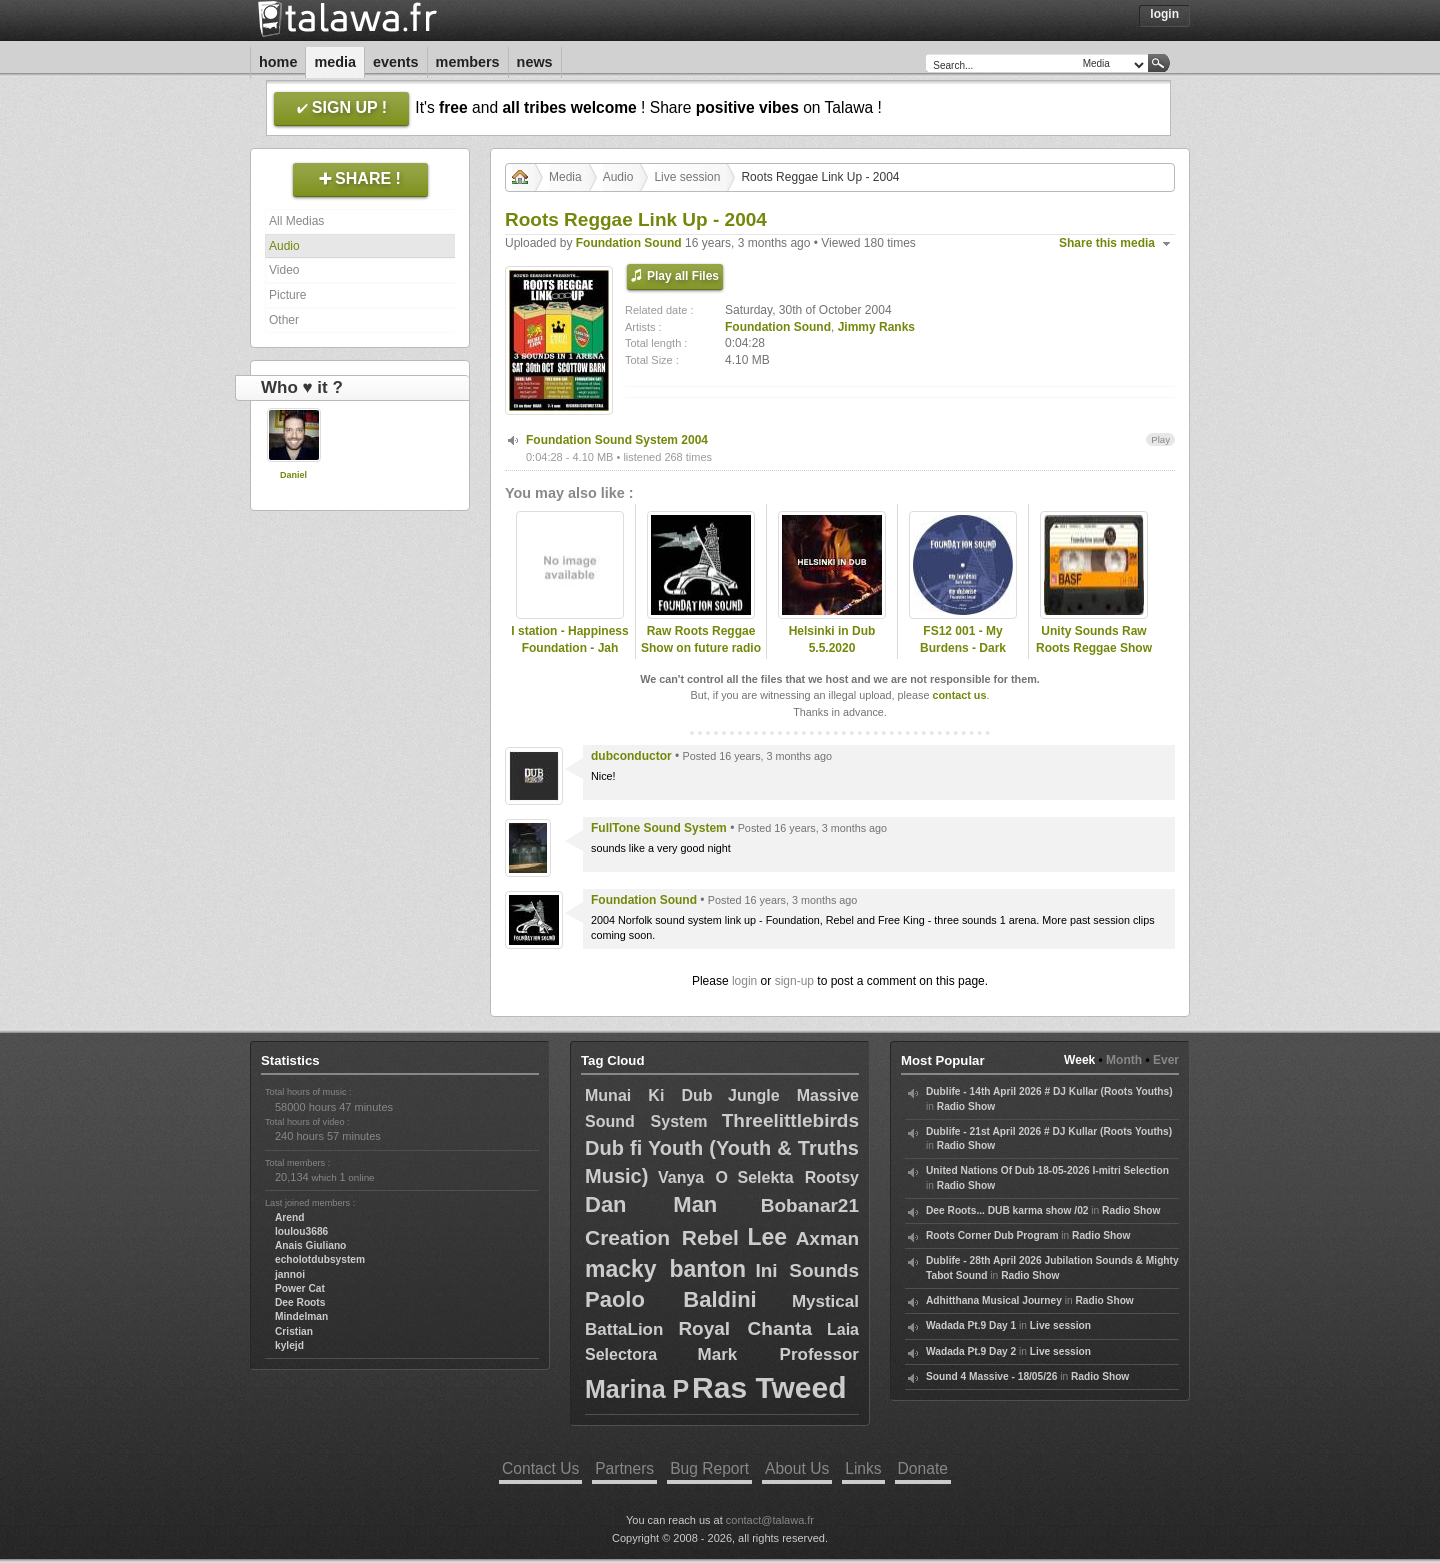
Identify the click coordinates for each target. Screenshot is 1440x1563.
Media (335, 62)
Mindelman (301, 1316)
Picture (287, 295)
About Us (797, 1468)
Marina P (637, 1389)
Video (284, 270)
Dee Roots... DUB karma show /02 (1007, 1210)
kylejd (289, 1345)
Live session (687, 177)
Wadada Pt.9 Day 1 (971, 1325)
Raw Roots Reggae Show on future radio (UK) (701, 648)
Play (1160, 439)
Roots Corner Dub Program (992, 1235)
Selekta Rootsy (797, 1177)
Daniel (293, 475)
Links (863, 1468)
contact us (959, 695)
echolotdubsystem (320, 1259)
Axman (827, 1238)
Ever (1166, 1060)
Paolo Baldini (671, 1299)
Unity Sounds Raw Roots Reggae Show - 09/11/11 (1094, 648)
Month (1124, 1060)
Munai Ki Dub (649, 1095)
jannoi (290, 1274)
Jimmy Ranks (876, 327)
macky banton (665, 1269)
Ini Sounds (807, 1270)
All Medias (296, 221)
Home (278, 62)
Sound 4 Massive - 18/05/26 (991, 1376)
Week (1079, 1060)
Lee (767, 1237)
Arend (289, 1217)
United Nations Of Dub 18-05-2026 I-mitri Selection (1047, 1170)
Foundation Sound (629, 243)
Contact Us (540, 1468)
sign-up (794, 981)
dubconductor (631, 756)
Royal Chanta (745, 1328)
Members (468, 62)
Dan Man (651, 1204)
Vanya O (693, 1177)
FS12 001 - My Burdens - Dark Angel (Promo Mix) (963, 648)
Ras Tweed (769, 1387)
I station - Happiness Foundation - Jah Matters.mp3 (569, 648)
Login (1164, 14)
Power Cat (300, 1288)
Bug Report (709, 1468)
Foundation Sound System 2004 (617, 440)
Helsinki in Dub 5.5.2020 (832, 639)
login (744, 981)
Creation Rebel (662, 1237)
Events (396, 62)
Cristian (294, 1331)
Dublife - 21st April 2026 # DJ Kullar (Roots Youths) (1049, 1131)
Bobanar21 (810, 1205)
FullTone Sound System (659, 828)
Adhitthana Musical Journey (994, 1300)
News (535, 62)
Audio (284, 246)
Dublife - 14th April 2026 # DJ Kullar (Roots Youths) (1049, 1091)
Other (284, 320)
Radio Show (966, 1106)
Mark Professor (778, 1354)
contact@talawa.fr (770, 1520)
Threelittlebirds (790, 1120)
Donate (923, 1468)
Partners (624, 1468)
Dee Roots (300, 1302)
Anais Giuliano (310, 1245)
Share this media (1107, 243)
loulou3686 (301, 1231)
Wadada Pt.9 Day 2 (971, 1351)
